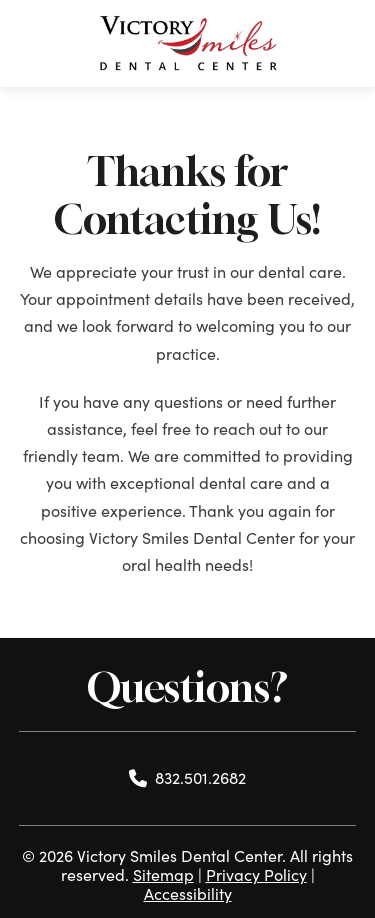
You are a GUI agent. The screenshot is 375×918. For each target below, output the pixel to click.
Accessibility (188, 893)
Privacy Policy (256, 874)
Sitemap (163, 874)
